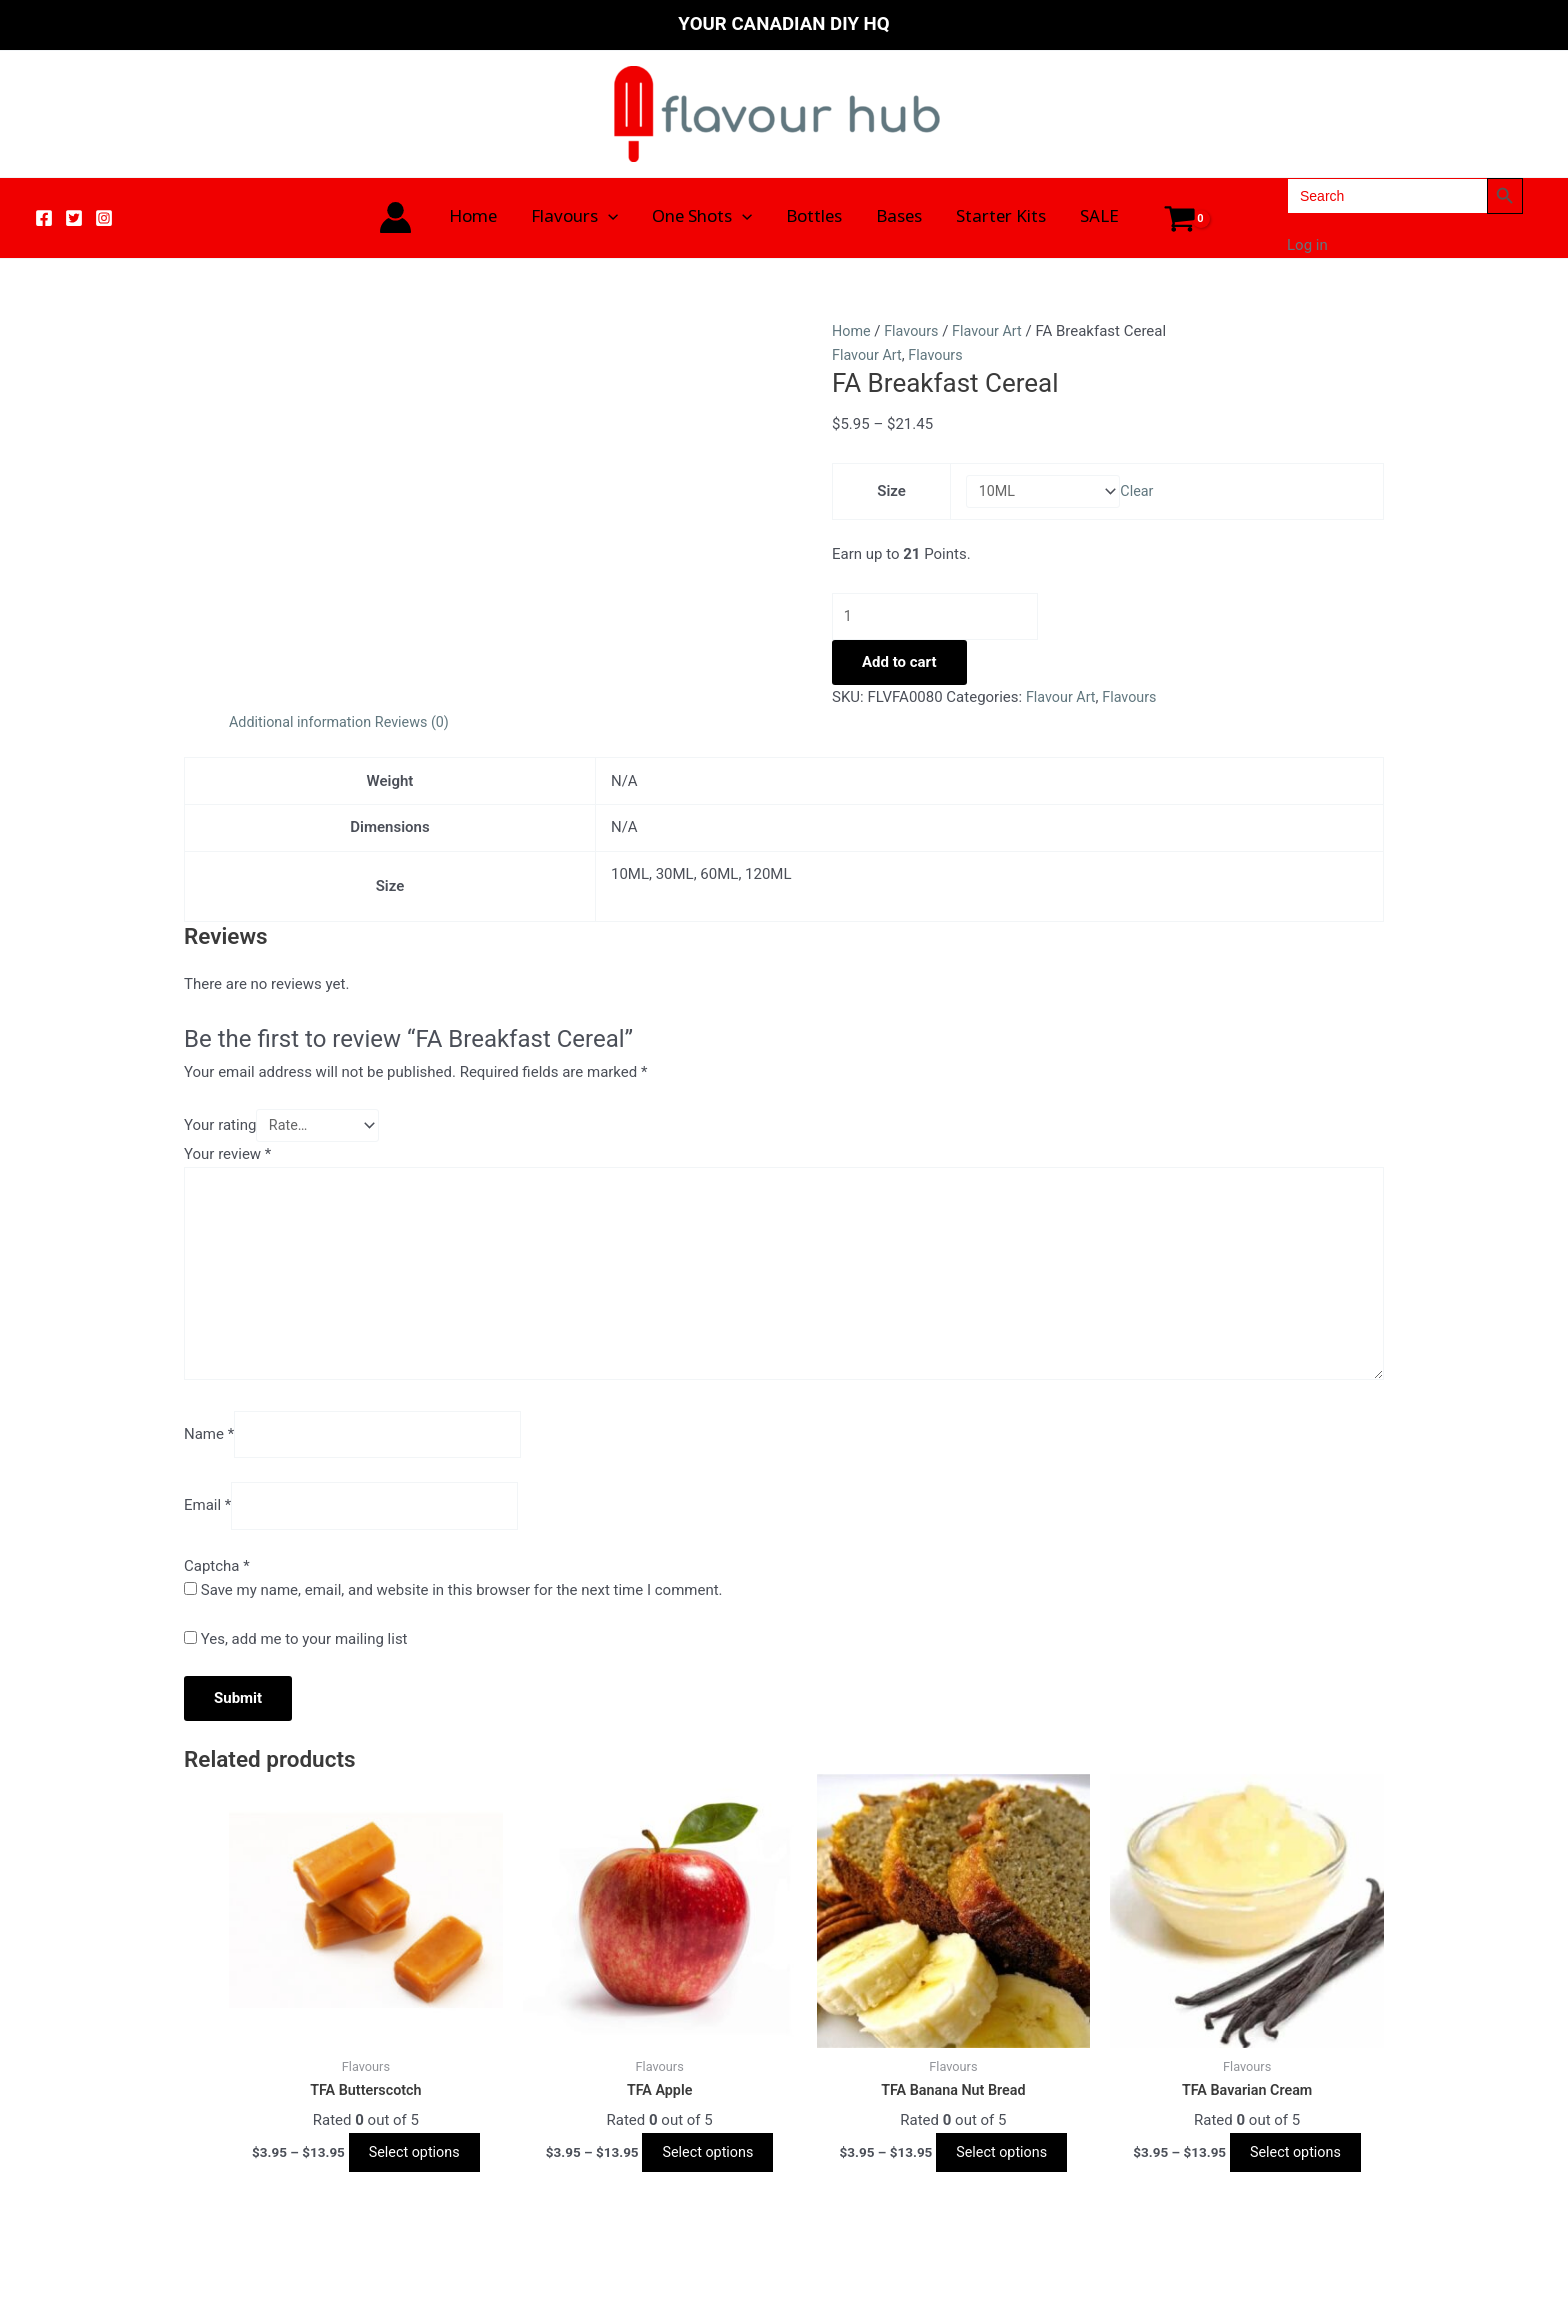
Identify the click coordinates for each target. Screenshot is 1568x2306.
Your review (227, 1160)
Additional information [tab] (303, 726)
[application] (608, 218)
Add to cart (899, 666)
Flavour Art (992, 331)
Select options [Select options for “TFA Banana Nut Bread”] (1001, 2173)
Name (209, 1451)
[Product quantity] (944, 619)
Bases (899, 217)
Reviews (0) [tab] (421, 726)
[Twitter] (74, 218)
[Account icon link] (395, 217)
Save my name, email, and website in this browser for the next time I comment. (462, 1610)
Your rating (220, 1130)
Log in (1307, 245)
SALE (1099, 217)
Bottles (814, 217)
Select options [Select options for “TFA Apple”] (707, 2173)
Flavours (574, 218)
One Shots (702, 218)
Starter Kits (1001, 217)
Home (473, 217)
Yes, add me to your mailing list (296, 1659)
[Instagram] (104, 218)
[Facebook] (44, 218)
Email (207, 1524)
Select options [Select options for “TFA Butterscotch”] (414, 2173)
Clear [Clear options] (1141, 492)
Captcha (217, 1585)
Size (889, 492)
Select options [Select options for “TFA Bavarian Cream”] (1295, 2173)
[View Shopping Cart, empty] (1180, 218)
